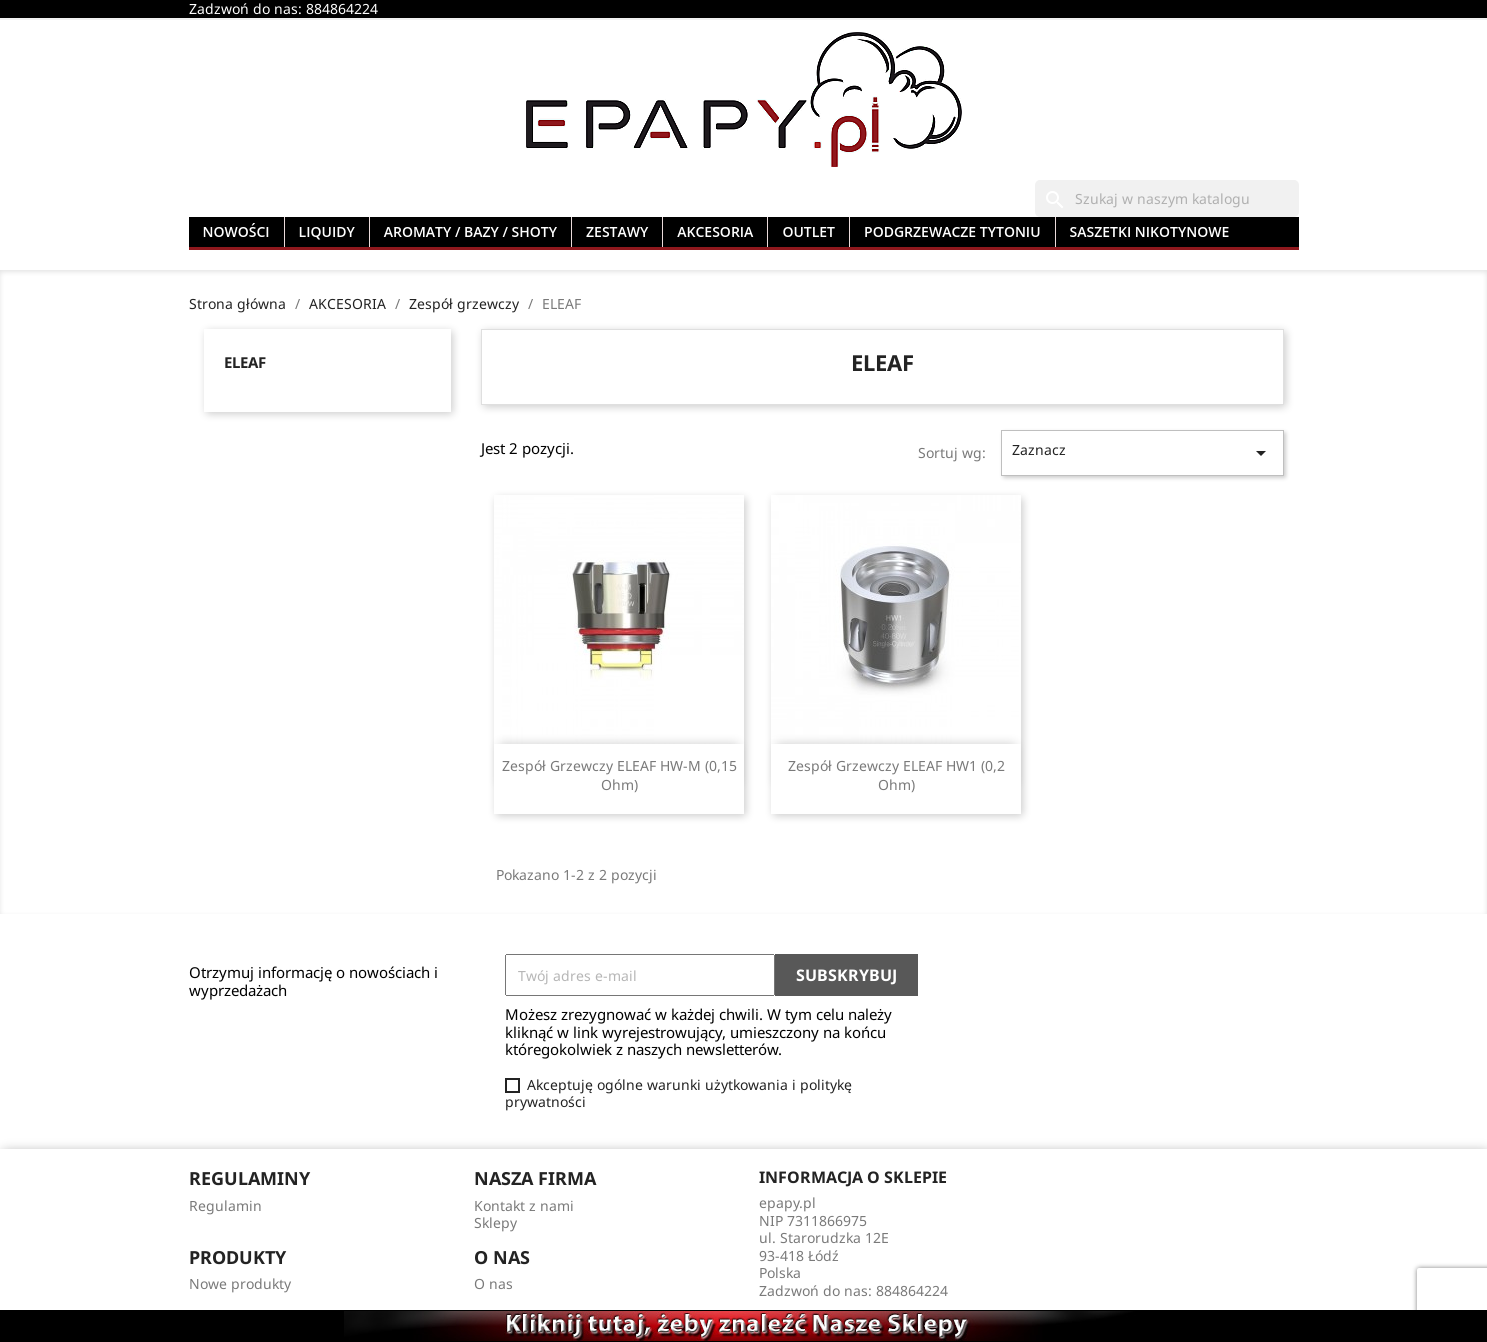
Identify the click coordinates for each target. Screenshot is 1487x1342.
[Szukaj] (1167, 199)
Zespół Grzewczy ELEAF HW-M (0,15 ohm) (619, 775)
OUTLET (808, 231)
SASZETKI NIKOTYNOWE (1150, 231)
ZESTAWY (617, 231)
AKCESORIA (715, 231)
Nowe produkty (240, 1283)
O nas (493, 1283)
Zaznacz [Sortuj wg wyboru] (1142, 452)
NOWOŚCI (236, 231)
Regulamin (225, 1205)
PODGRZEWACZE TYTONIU (952, 231)
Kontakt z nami (524, 1205)
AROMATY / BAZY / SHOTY (470, 231)
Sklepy (495, 1222)
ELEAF (245, 362)
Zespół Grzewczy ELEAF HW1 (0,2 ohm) (896, 775)
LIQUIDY (327, 231)
